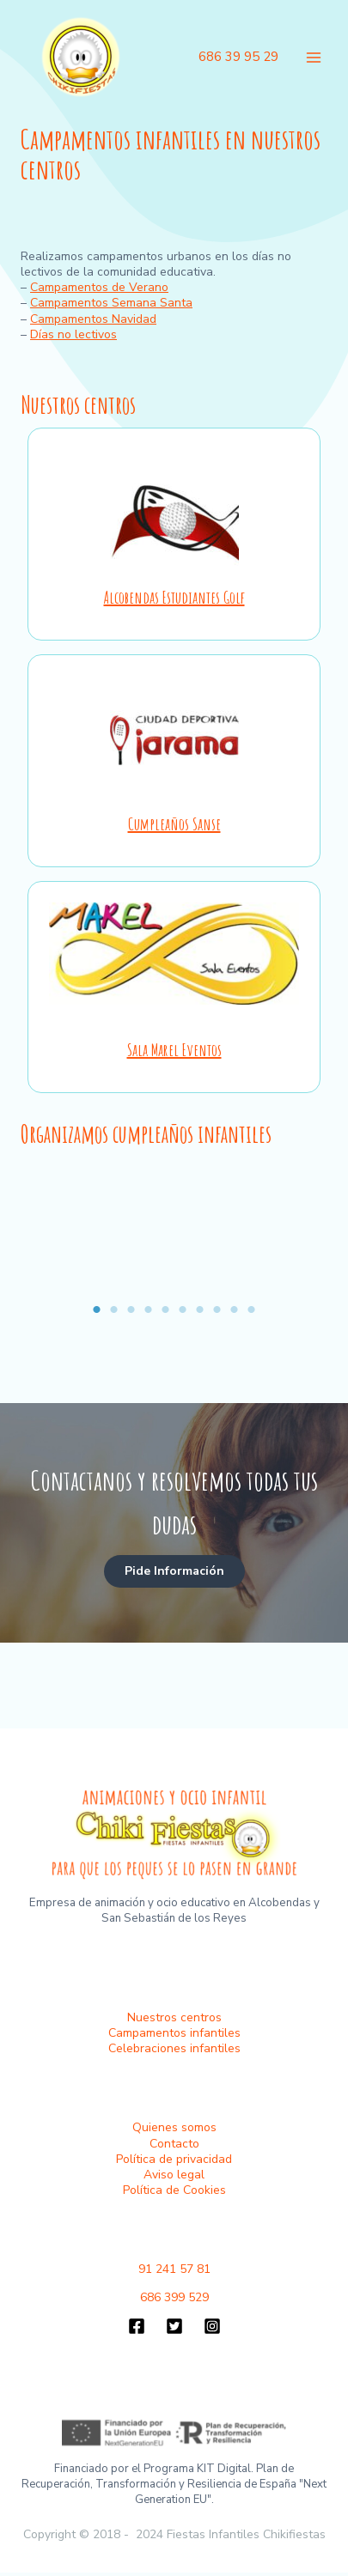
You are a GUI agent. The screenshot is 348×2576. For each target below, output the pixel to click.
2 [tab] (114, 1309)
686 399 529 (174, 2297)
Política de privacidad (174, 2159)
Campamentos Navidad (93, 319)
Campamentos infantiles (174, 2033)
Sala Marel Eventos (174, 1049)
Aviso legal (174, 2174)
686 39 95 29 (238, 56)
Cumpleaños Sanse (174, 824)
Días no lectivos (73, 334)
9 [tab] (234, 1309)
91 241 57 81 (174, 2269)
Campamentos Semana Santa (111, 303)
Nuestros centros (174, 2017)
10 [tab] (251, 1309)
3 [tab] (131, 1309)
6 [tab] (183, 1309)
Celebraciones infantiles (174, 2048)
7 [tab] (200, 1309)
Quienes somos (174, 2127)
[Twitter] (174, 2326)
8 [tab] (217, 1309)
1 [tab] (97, 1309)
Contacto (174, 2144)
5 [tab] (165, 1309)
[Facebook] (136, 2326)
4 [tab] (148, 1309)
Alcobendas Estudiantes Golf (174, 597)
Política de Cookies (174, 2190)
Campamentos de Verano (99, 287)
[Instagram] (212, 2326)
